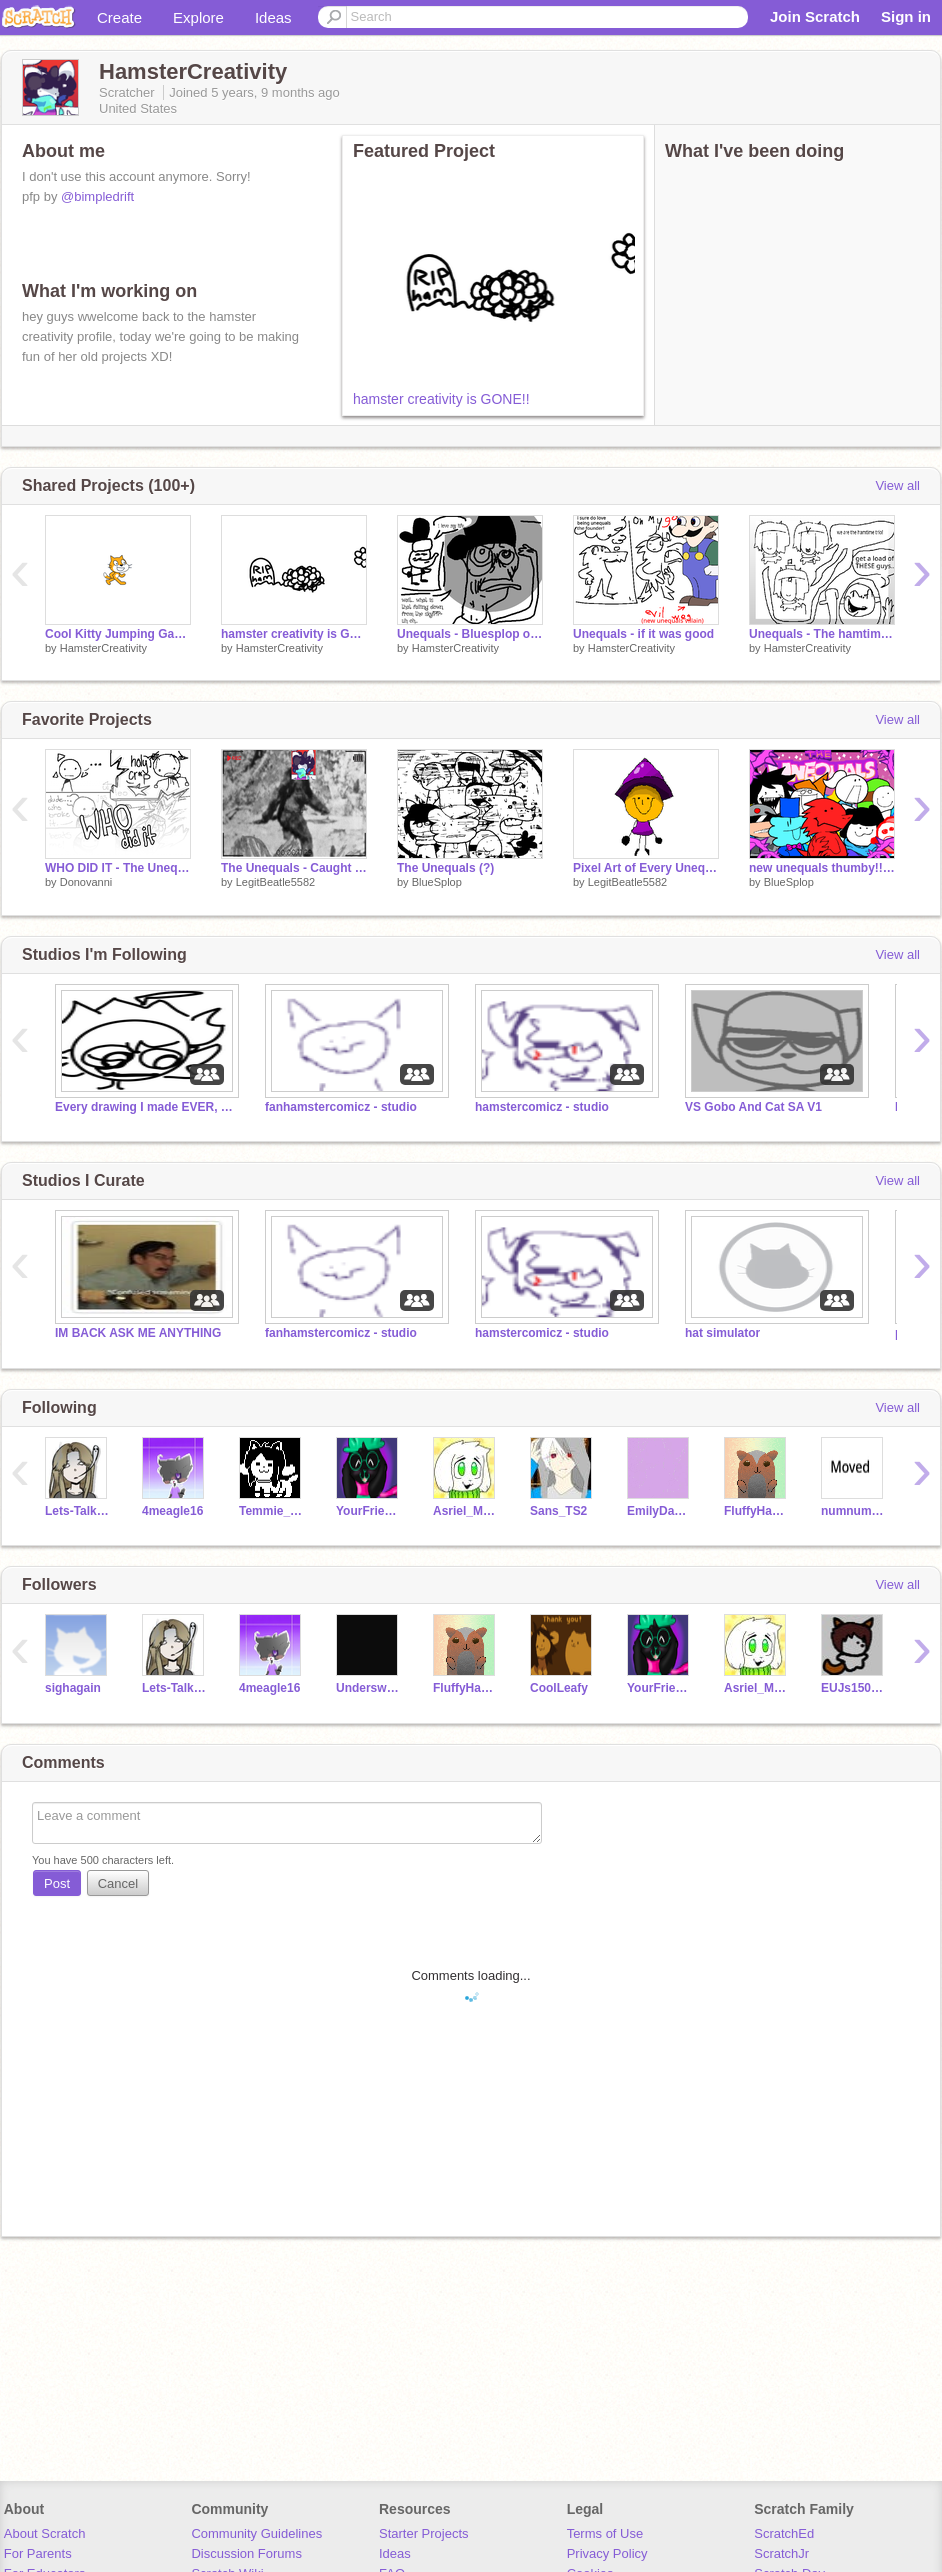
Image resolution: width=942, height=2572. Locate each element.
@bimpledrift (97, 196)
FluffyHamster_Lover (757, 1511)
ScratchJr (781, 2553)
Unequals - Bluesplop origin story (470, 634)
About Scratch (45, 2533)
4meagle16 (172, 1511)
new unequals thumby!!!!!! (822, 868)
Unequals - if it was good (643, 634)
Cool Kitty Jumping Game (118, 634)
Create (119, 17)
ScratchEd (784, 2533)
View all (897, 485)
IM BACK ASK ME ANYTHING (138, 1333)
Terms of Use (605, 2533)
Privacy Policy (607, 2553)
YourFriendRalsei (369, 1511)
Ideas (273, 17)
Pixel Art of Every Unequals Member (646, 868)
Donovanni (86, 882)
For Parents (38, 2553)
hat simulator (722, 1333)
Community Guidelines (256, 2533)
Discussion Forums (246, 2553)
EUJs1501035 (854, 1688)
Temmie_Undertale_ (272, 1511)
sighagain (73, 1688)
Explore (198, 17)
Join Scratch (815, 16)
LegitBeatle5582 (276, 882)
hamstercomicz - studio (542, 1107)
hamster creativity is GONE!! (441, 399)
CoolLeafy (559, 1688)
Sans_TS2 (558, 1511)
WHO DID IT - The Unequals (118, 868)
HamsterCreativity (103, 648)
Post (57, 1883)
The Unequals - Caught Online (294, 868)
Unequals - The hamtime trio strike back (822, 634)
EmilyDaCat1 (660, 1511)
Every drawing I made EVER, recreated (145, 1107)
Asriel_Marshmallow (466, 1511)
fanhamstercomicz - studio (341, 1107)
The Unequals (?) (445, 868)
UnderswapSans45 (369, 1688)
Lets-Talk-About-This (78, 1511)
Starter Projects (424, 2533)
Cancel (118, 1883)
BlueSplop (437, 882)
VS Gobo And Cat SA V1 (753, 1107)
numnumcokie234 (854, 1511)
